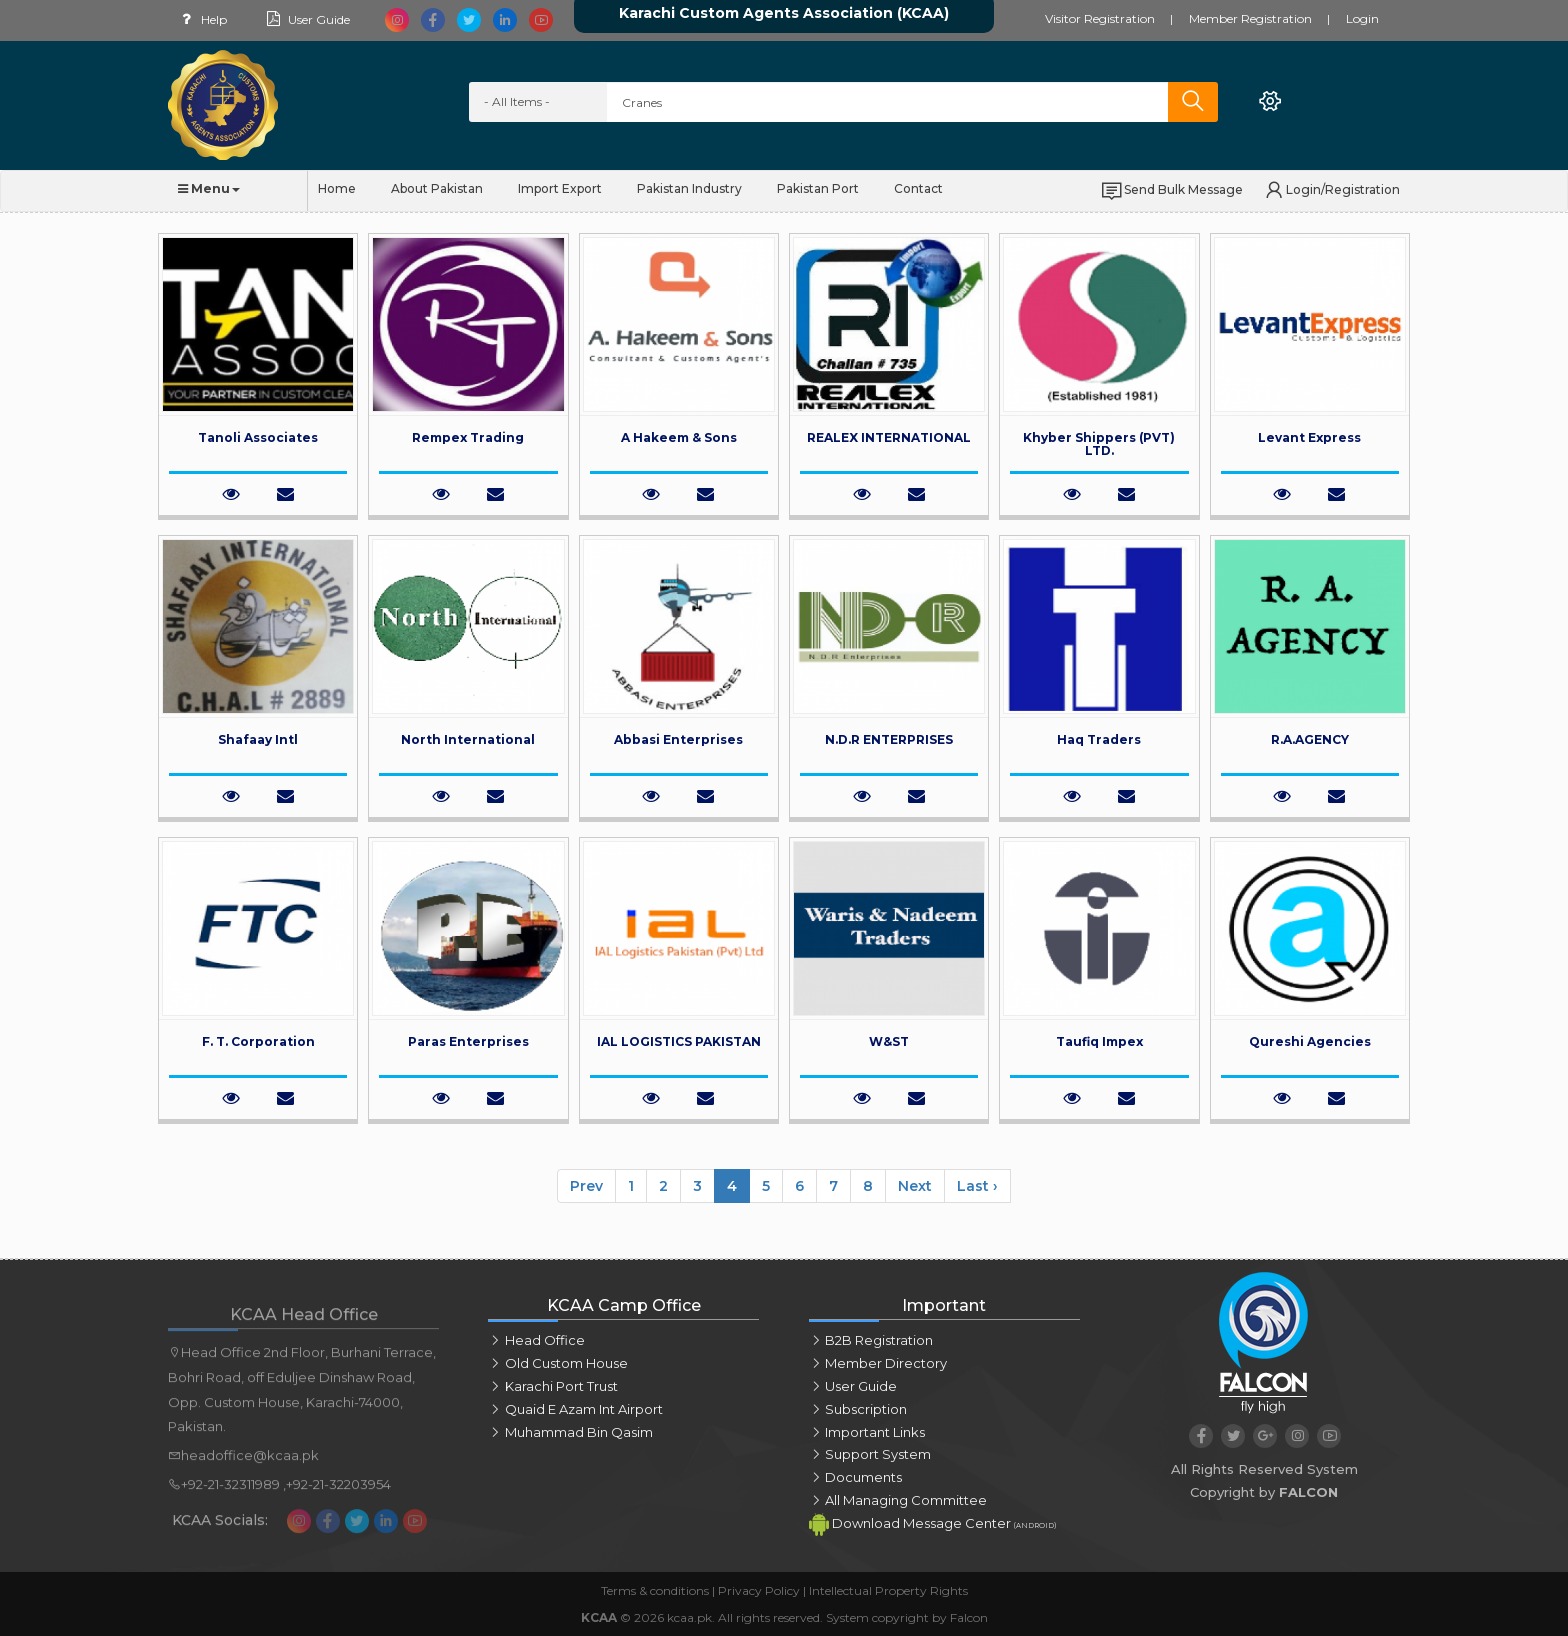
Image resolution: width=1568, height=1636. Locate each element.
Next (915, 1186)
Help (200, 19)
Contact (918, 188)
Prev (586, 1186)
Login (1362, 18)
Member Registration (1250, 18)
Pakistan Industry (689, 188)
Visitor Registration (1100, 18)
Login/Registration (1331, 190)
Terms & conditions (655, 1590)
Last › (977, 1186)
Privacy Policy (759, 1590)
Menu (209, 188)
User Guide (305, 19)
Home (337, 188)
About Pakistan (437, 188)
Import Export (560, 188)
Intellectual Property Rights (888, 1590)
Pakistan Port (818, 188)
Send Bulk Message (1171, 190)
